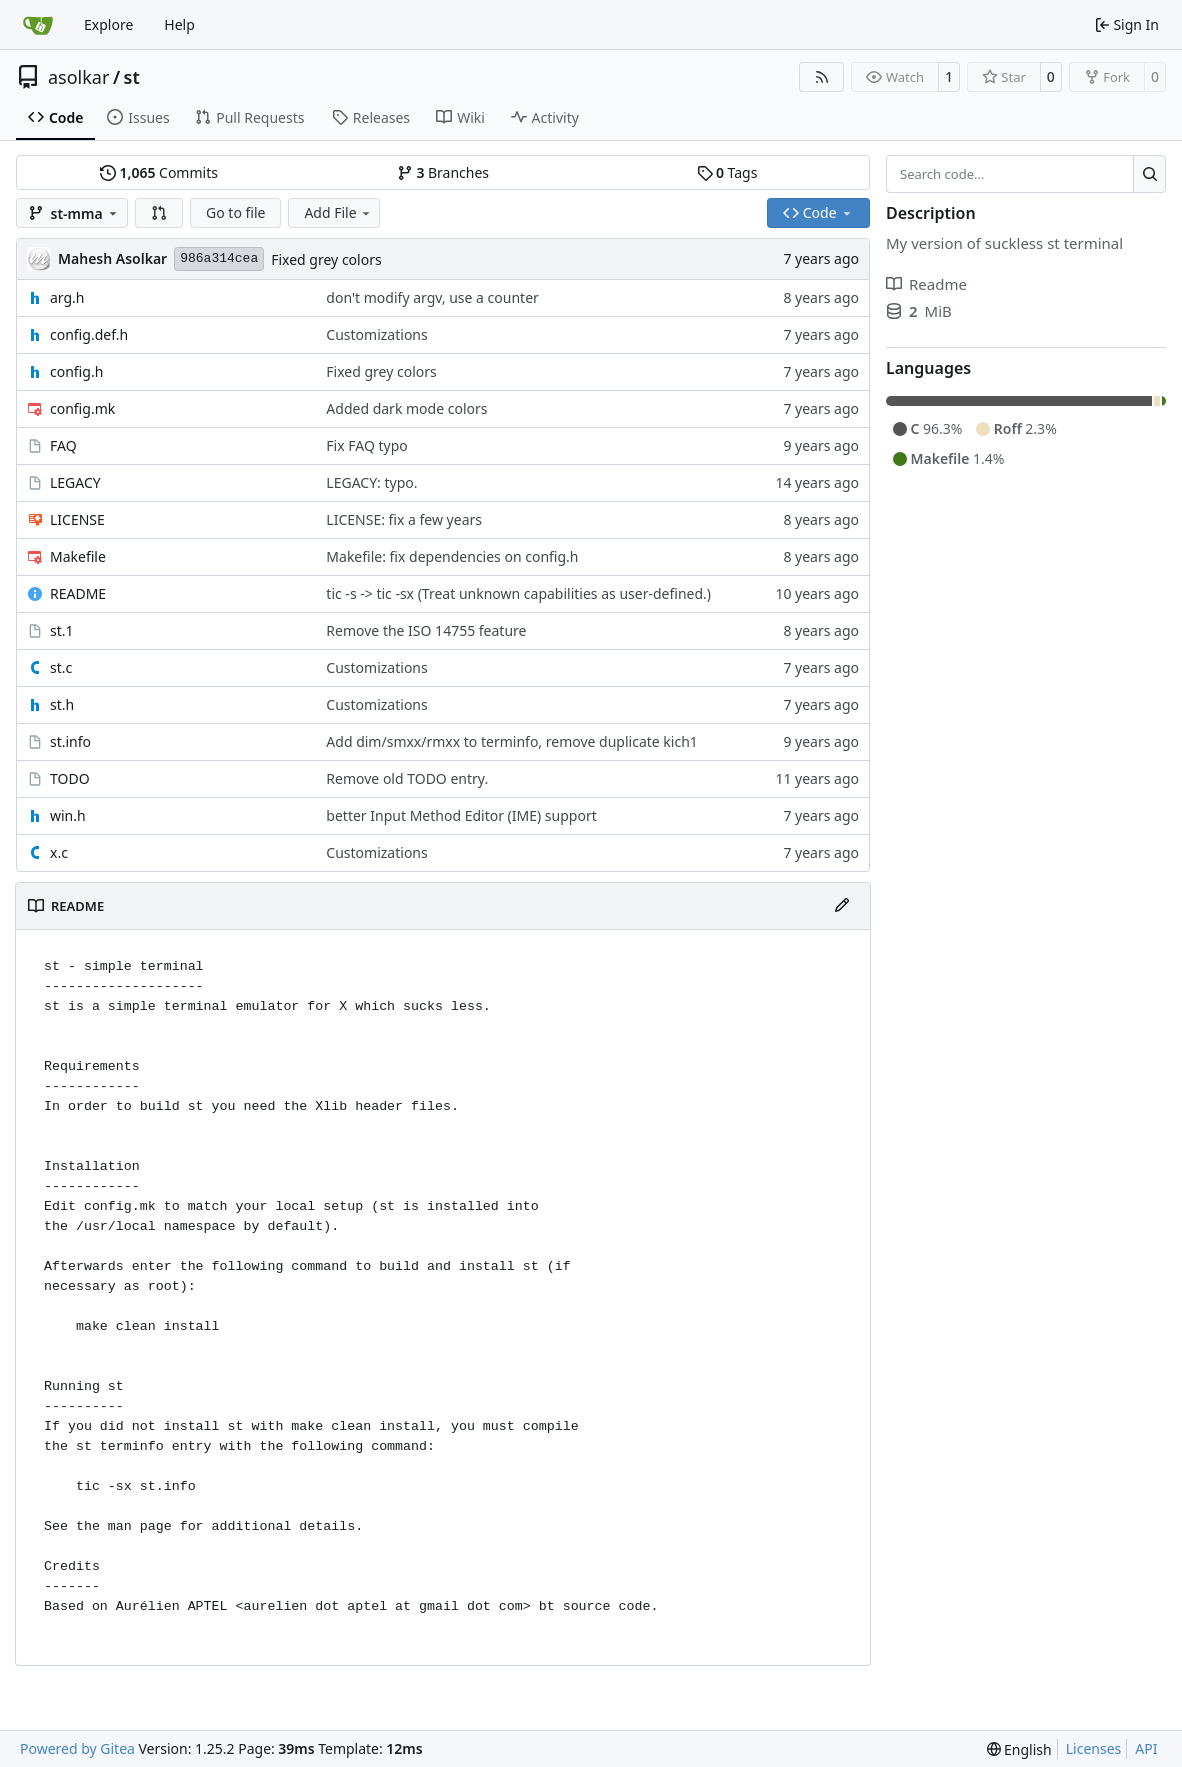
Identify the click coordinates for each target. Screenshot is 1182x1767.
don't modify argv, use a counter (432, 297)
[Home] (38, 25)
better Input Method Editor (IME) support (461, 815)
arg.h (67, 297)
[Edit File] (842, 906)
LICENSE (77, 519)
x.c (59, 852)
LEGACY (75, 482)
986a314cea (219, 258)
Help (179, 24)
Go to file (235, 212)
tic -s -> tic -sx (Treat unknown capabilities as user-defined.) (518, 593)
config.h (76, 371)
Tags (727, 172)
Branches (443, 172)
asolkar (78, 77)
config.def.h (89, 334)
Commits (159, 172)
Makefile (78, 556)
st (132, 77)
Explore (108, 24)
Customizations (376, 334)
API (1146, 1748)
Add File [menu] (338, 212)
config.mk (82, 408)
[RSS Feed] (822, 77)
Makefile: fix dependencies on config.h (452, 556)
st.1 (62, 630)
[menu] (1019, 1749)
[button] (159, 213)
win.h (68, 815)
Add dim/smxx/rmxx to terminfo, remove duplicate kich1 (511, 741)
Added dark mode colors (406, 408)
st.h (62, 704)
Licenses (1094, 1748)
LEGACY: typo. (371, 482)
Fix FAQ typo (366, 445)
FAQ (63, 445)
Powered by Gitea (77, 1748)
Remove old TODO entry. (407, 778)
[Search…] (1149, 174)
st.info (70, 741)
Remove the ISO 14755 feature (426, 630)
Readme (926, 284)
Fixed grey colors (326, 259)
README (78, 593)
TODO (70, 778)
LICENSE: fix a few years (404, 519)
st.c (61, 667)
